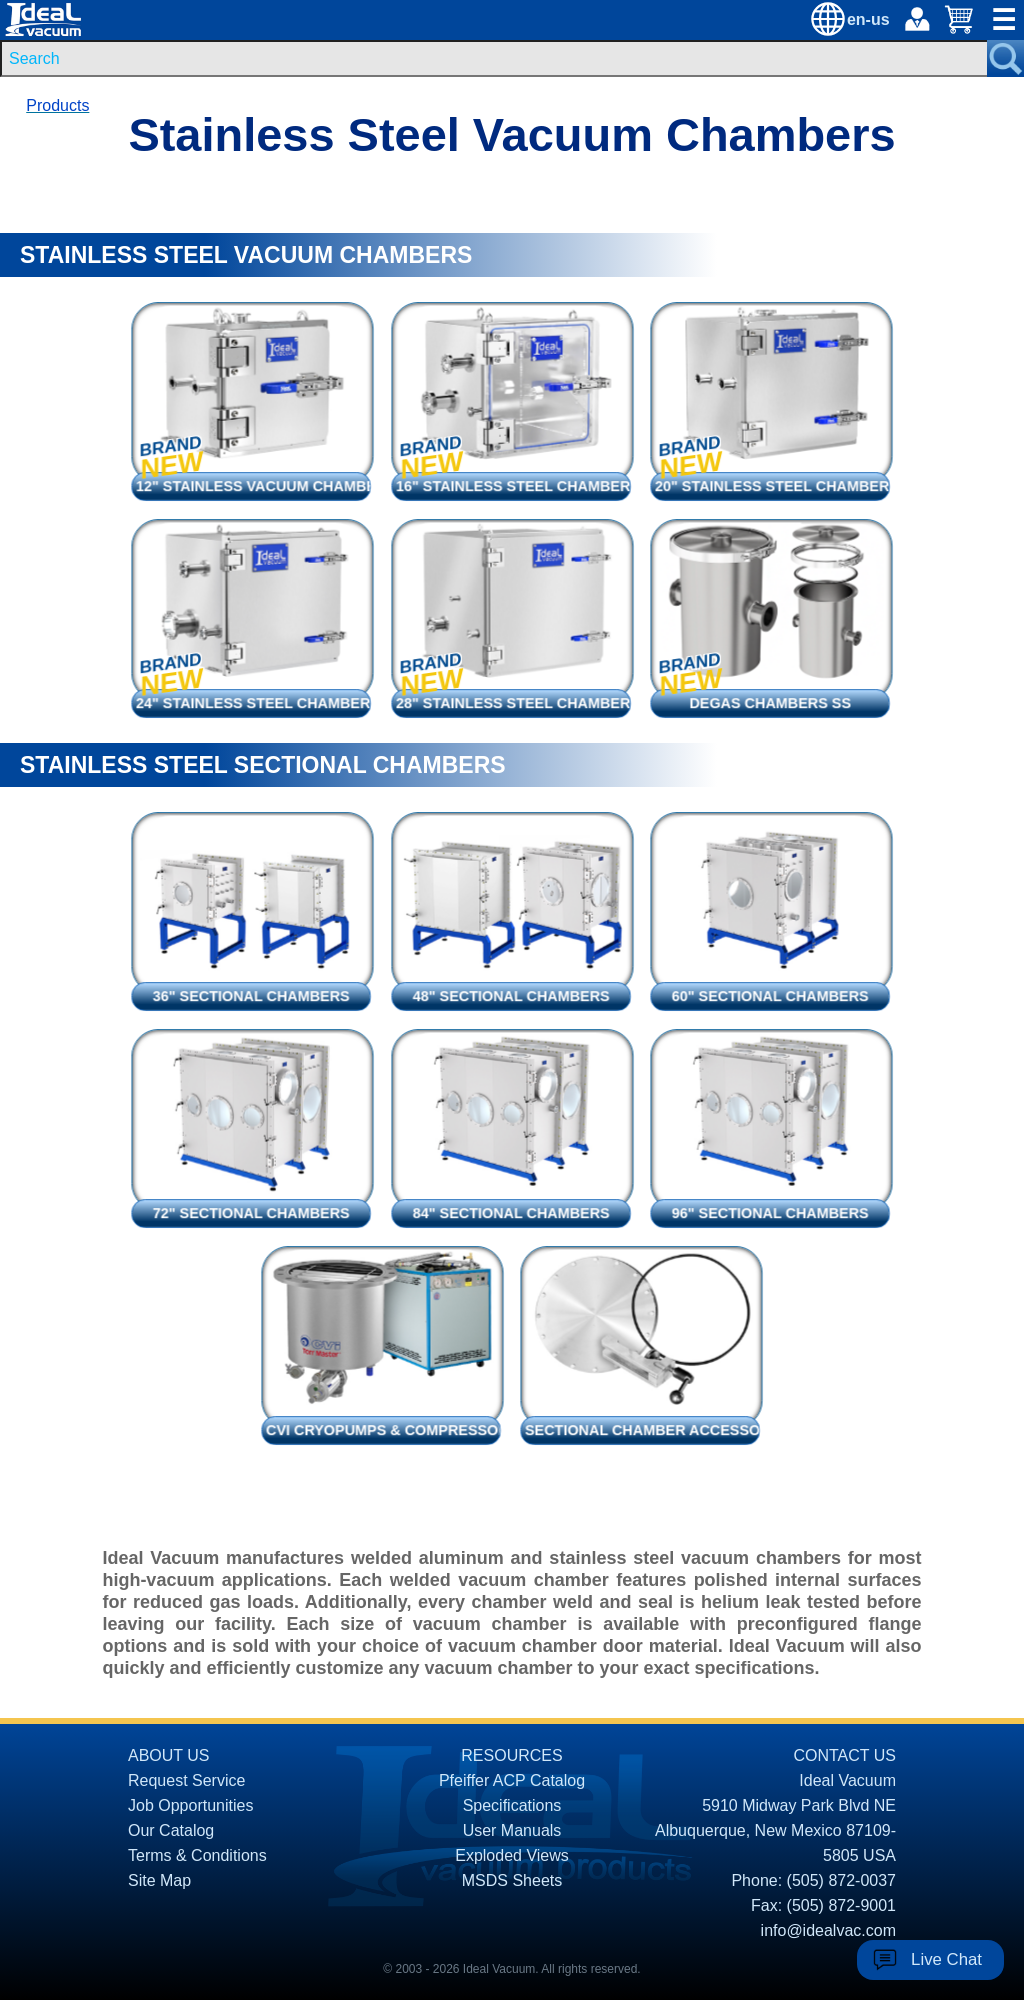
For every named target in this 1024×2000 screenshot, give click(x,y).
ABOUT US (169, 1755)
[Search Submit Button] (1005, 58)
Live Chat (946, 1959)
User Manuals (512, 1830)
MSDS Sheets (512, 1880)
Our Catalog (171, 1830)
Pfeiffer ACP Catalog (512, 1780)
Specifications (512, 1805)
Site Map (159, 1880)
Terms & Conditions (197, 1855)
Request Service (186, 1780)
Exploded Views (512, 1855)
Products (57, 105)
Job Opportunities (190, 1805)
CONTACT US (844, 1755)
